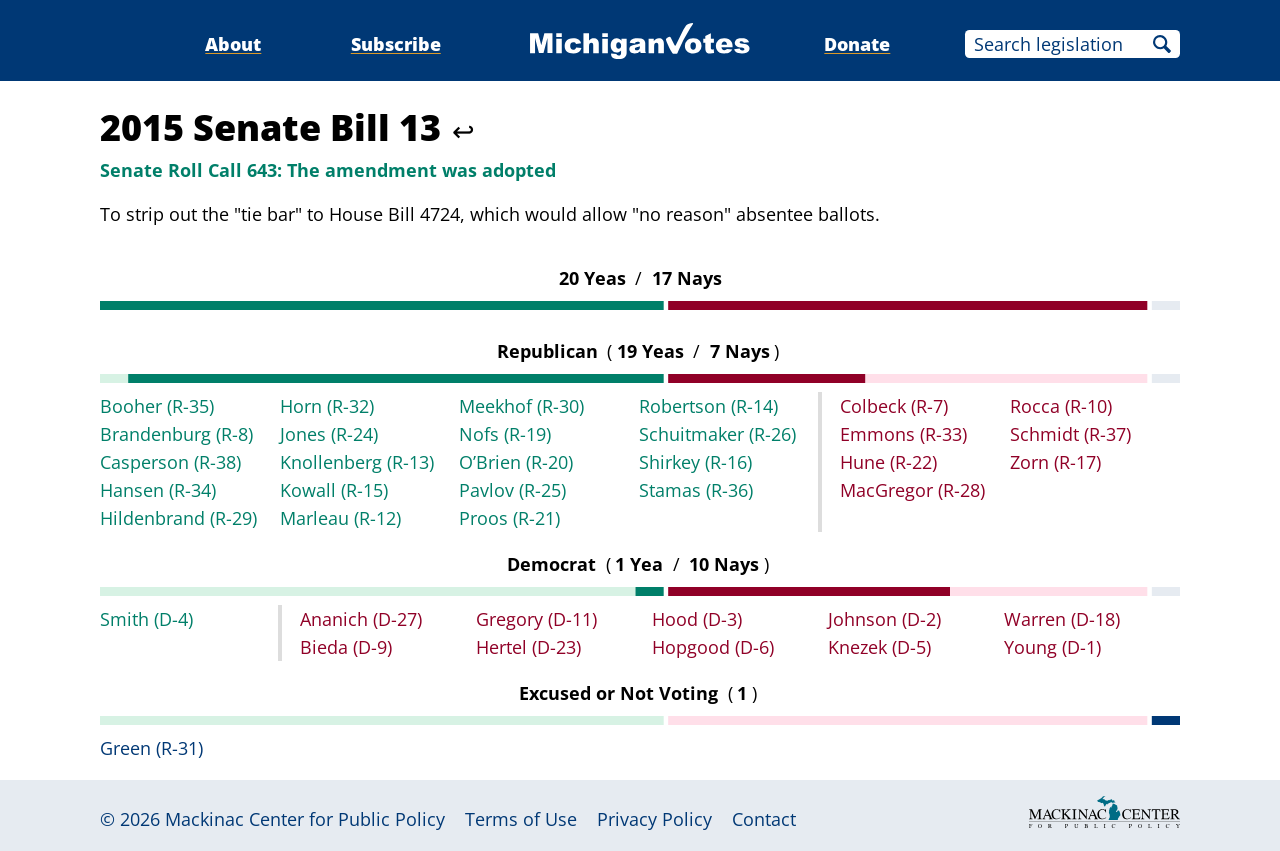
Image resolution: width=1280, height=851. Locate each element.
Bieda (346, 647)
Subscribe (396, 44)
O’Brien (516, 462)
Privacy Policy (654, 819)
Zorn (1055, 462)
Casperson (170, 462)
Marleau (340, 518)
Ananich (361, 619)
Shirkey (695, 462)
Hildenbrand (178, 518)
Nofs (505, 434)
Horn (327, 406)
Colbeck (894, 406)
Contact (764, 819)
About (233, 44)
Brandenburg (176, 434)
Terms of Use (521, 819)
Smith (146, 619)
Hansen (158, 490)
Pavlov (512, 490)
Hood (697, 619)
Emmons (903, 434)
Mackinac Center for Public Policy (305, 819)
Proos (509, 518)
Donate (857, 44)
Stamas (696, 490)
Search (1162, 44)
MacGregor (912, 490)
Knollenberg (357, 462)
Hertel (528, 647)
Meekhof (521, 406)
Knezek (879, 647)
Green (151, 748)
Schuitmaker (717, 434)
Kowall (334, 490)
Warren (1062, 619)
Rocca (1061, 406)
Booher (157, 406)
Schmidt (1070, 434)
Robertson (708, 406)
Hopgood (713, 647)
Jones (329, 434)
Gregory (536, 619)
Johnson (884, 619)
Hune (888, 462)
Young (1052, 647)
